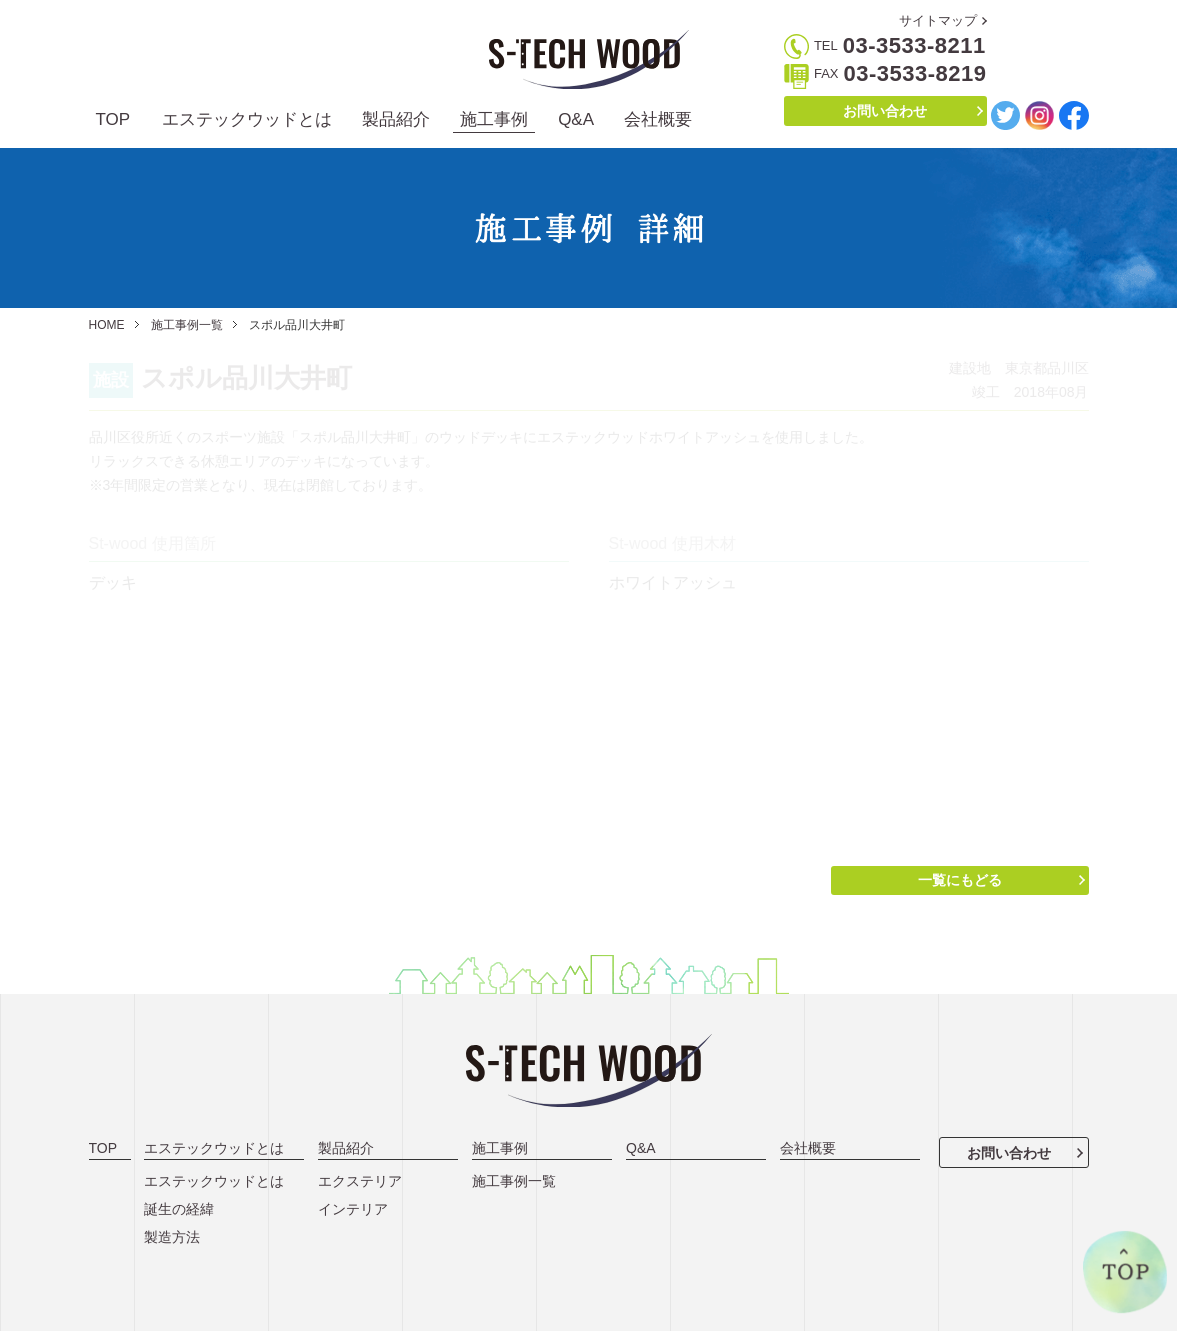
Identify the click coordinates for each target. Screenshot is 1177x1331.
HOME (107, 325)
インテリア (353, 1209)
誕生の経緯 (179, 1209)
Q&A (576, 119)
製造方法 (172, 1237)
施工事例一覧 (187, 325)
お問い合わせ (885, 111)
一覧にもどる (960, 880)
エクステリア (360, 1181)
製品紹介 (396, 119)
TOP (113, 119)
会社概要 (658, 119)
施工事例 (494, 119)
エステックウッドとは (247, 119)
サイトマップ (938, 20)
